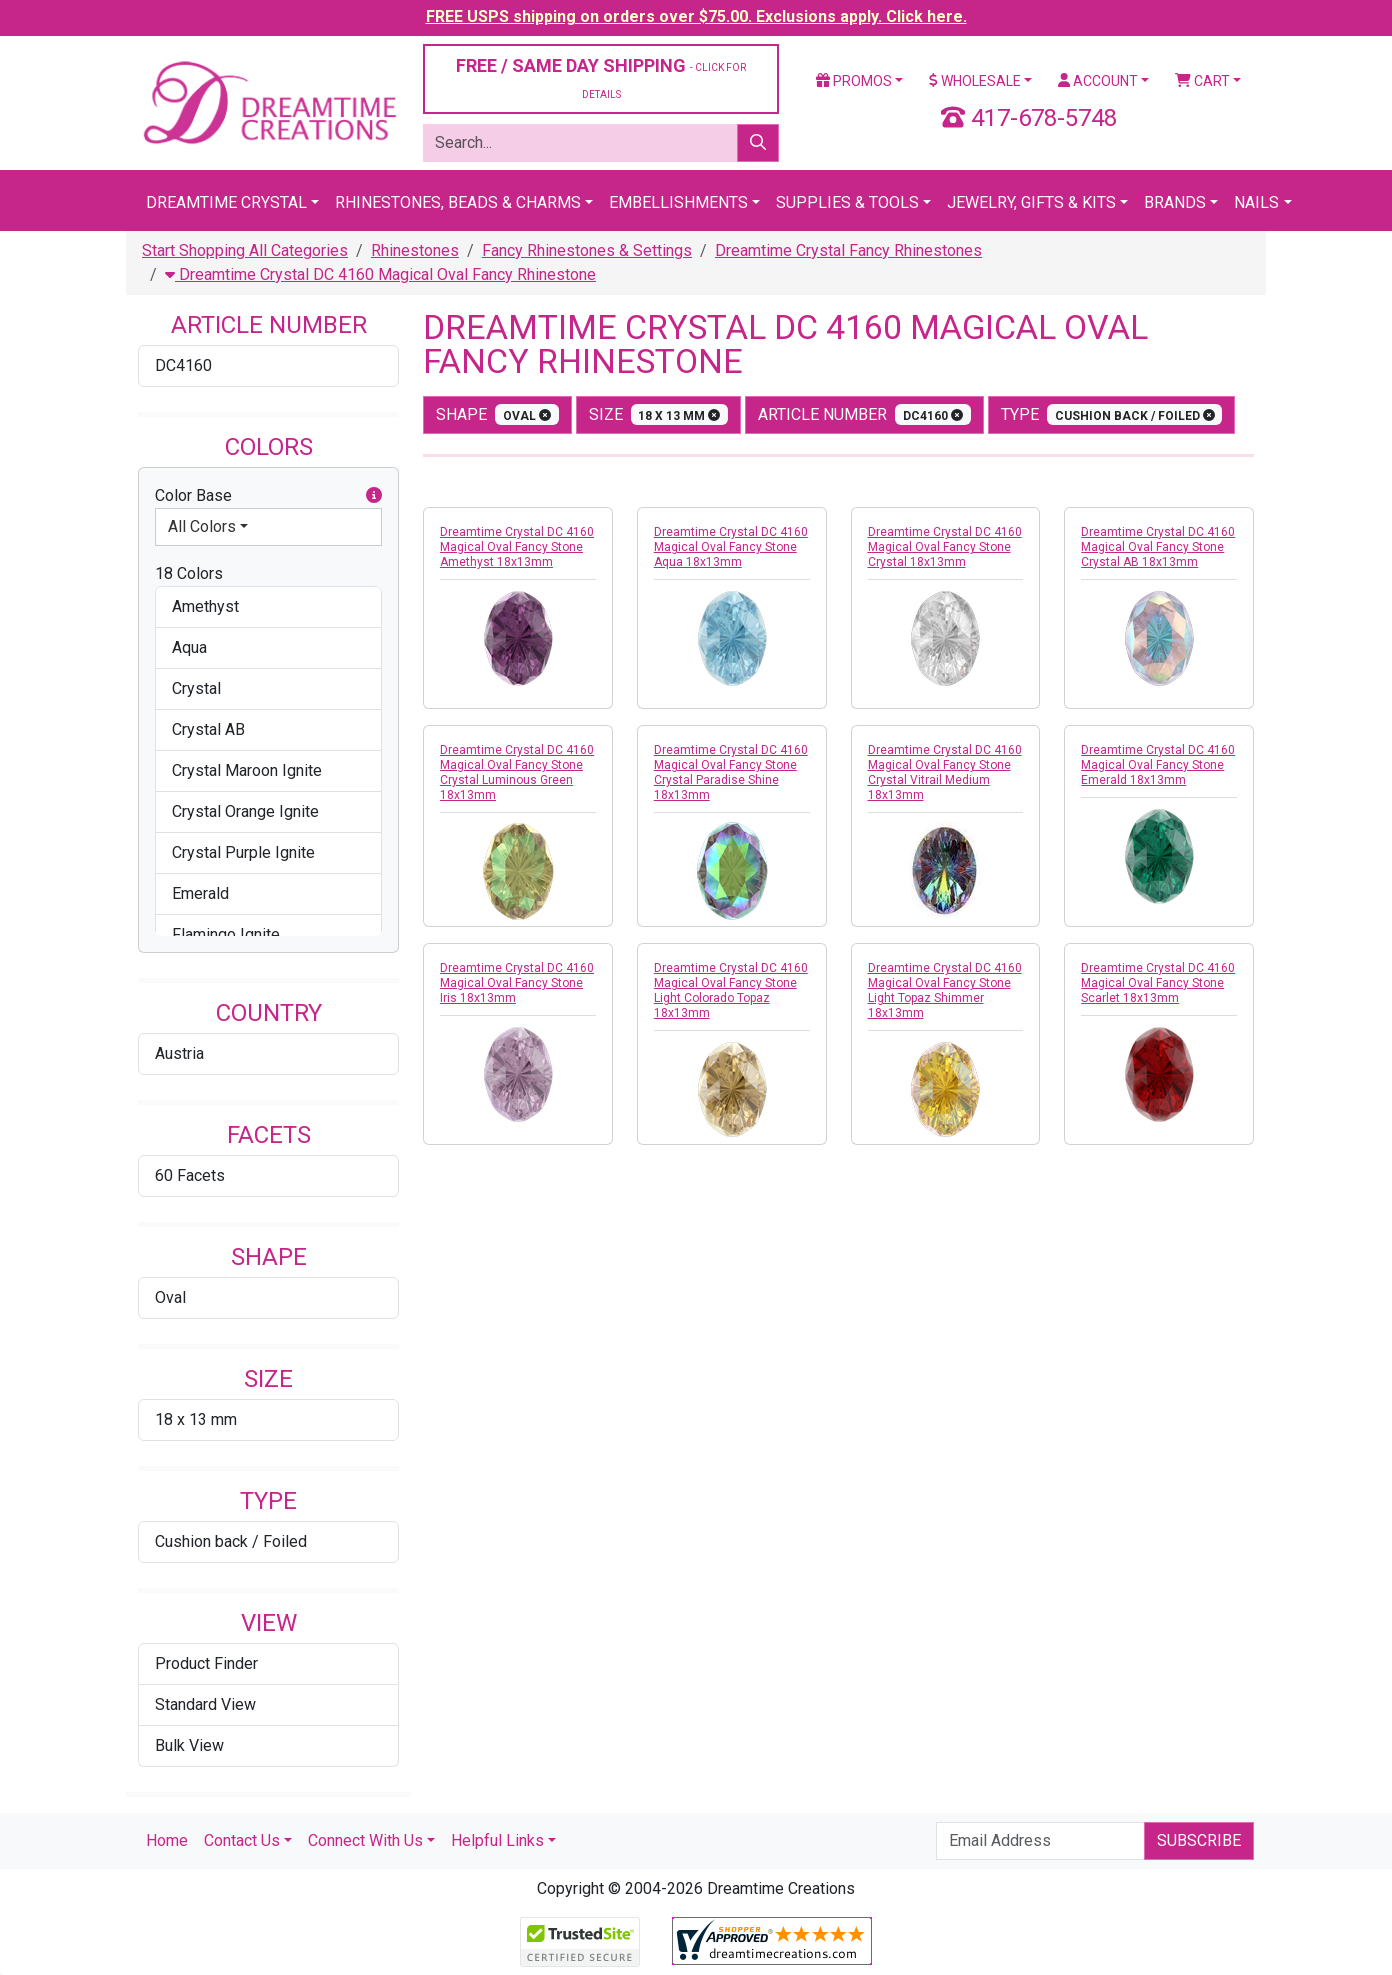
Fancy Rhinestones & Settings (587, 250)
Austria (179, 1053)
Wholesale (975, 81)
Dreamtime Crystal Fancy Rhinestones (848, 250)
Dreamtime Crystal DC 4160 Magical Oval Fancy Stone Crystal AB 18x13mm (1158, 547)
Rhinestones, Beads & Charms (458, 202)
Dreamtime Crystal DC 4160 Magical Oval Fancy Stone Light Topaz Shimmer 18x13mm (945, 990)
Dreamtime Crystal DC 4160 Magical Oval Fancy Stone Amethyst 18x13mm (517, 547)
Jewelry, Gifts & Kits (1031, 202)
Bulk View (189, 1745)
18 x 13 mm (196, 1419)
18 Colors (189, 573)
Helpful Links (497, 1840)
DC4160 (183, 365)
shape (497, 414)
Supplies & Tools (847, 202)
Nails (1256, 202)
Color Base (268, 496)
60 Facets (190, 1175)
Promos (854, 81)
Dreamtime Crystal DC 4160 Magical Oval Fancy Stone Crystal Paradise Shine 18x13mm (731, 772)
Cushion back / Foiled (231, 1541)
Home (167, 1840)
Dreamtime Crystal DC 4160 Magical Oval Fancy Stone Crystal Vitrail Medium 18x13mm (945, 772)
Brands (1175, 202)
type (1112, 414)
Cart (1202, 81)
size (659, 414)
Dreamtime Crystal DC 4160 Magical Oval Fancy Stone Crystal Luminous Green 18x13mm (517, 772)
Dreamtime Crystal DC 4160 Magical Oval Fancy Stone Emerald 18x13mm (1158, 765)
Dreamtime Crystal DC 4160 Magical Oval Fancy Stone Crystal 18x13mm (945, 547)
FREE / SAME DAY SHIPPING (601, 77)
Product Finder (206, 1663)
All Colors (202, 526)
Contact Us (242, 1840)
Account (1098, 81)
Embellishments (678, 202)
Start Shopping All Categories (245, 250)
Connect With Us (365, 1840)
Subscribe (1199, 1840)
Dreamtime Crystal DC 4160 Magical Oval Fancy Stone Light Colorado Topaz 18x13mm (731, 990)
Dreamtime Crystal (226, 202)
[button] (374, 496)
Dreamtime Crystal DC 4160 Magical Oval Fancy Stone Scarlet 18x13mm (1158, 983)
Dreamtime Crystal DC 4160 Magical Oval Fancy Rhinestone (380, 274)
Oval (170, 1297)
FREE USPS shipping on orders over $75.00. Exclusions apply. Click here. (696, 16)
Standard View (205, 1704)
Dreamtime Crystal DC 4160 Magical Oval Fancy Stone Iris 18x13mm (517, 983)
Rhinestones (415, 250)
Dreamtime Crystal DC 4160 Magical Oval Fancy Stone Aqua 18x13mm (731, 547)
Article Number (864, 414)
